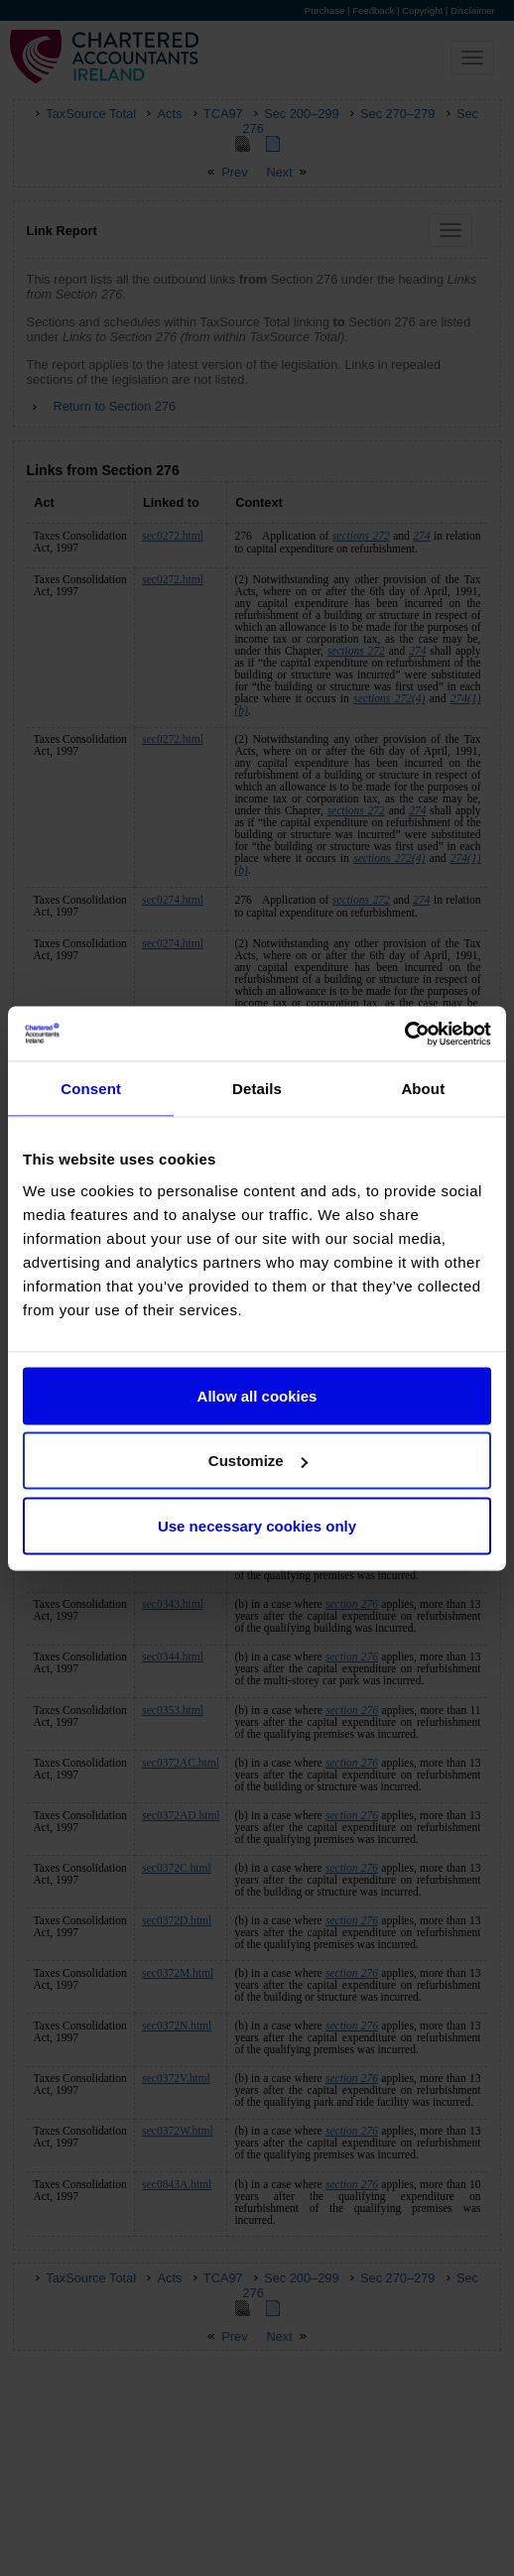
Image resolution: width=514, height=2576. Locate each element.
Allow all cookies (257, 1395)
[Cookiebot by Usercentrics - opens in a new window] (404, 1033)
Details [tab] (257, 1088)
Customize (258, 1460)
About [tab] (423, 1088)
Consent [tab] (91, 1088)
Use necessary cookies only (257, 1525)
